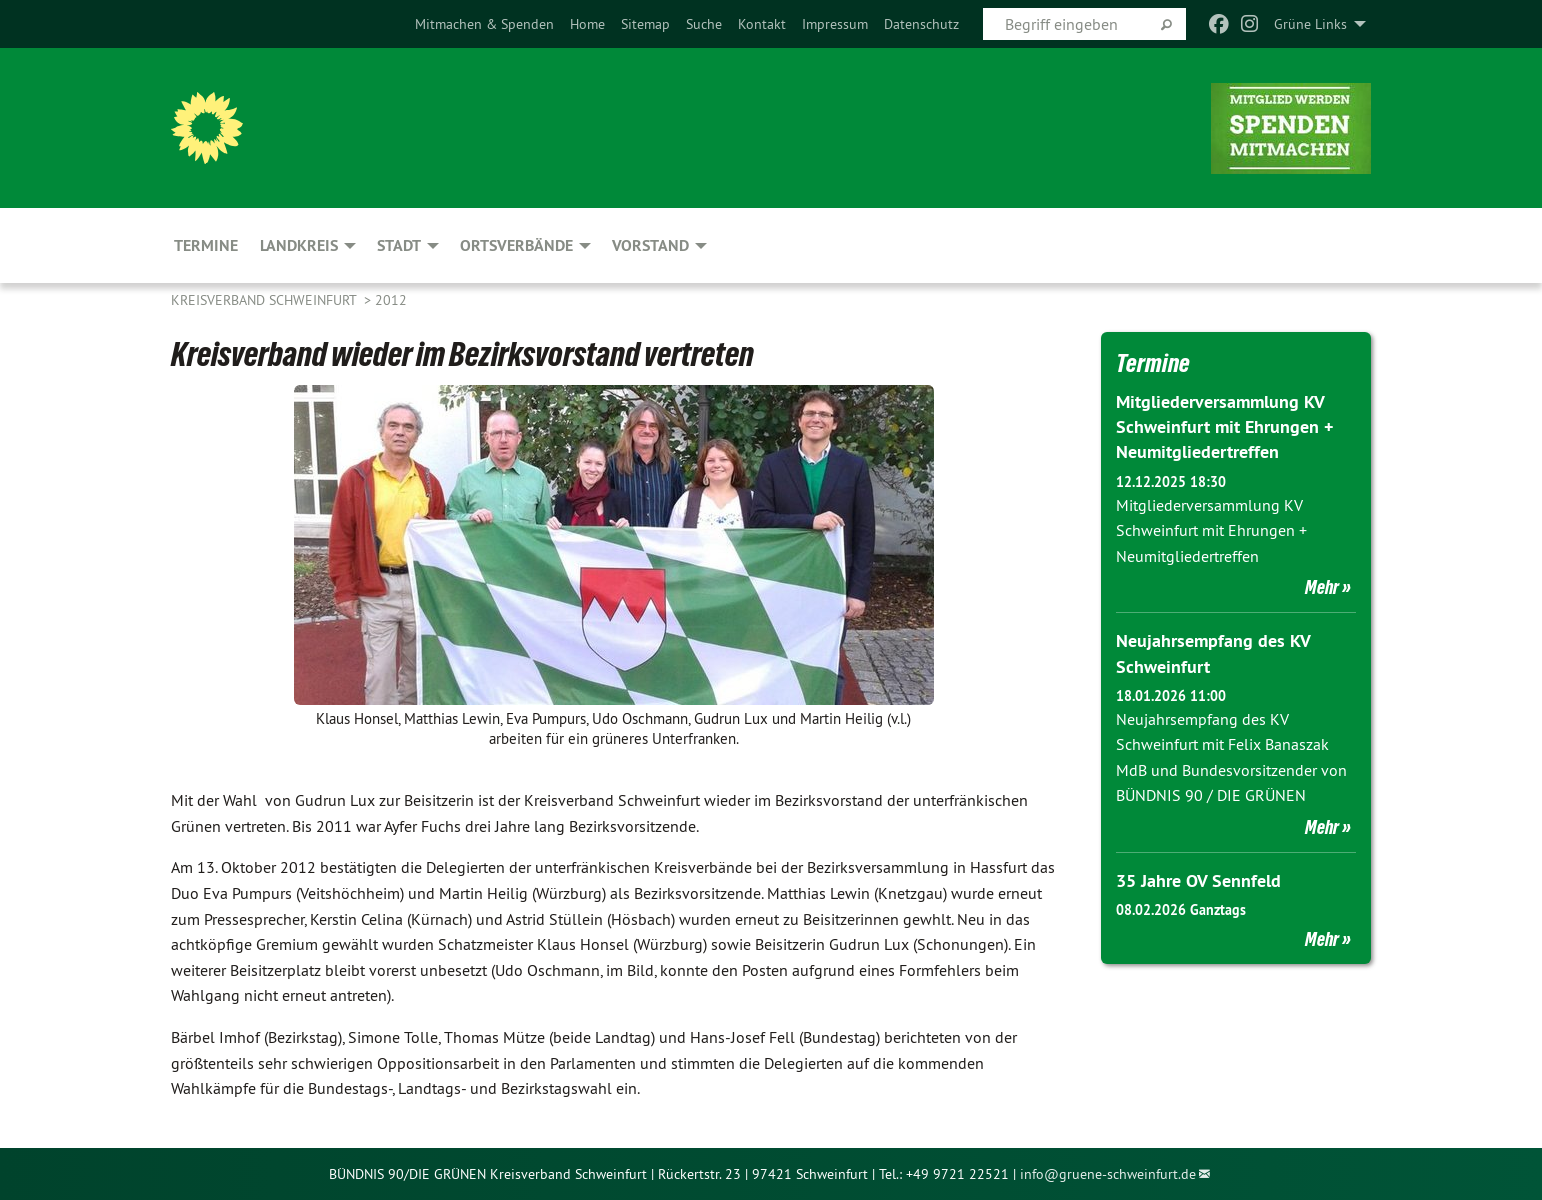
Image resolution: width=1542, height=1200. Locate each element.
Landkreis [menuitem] (299, 245)
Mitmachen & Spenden (484, 24)
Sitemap (645, 24)
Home (587, 24)
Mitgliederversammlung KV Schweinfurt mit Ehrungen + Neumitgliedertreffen (1224, 426)
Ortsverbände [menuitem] (516, 245)
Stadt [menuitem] (399, 245)
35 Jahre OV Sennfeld (1198, 880)
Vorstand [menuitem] (650, 245)
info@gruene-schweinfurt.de (1108, 1174)
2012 (391, 300)
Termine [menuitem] (206, 245)
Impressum (835, 24)
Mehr (1322, 587)
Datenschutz (921, 24)
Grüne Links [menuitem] (1310, 24)
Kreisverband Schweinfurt (265, 300)
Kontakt (762, 24)
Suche (704, 24)
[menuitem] (484, 24)
